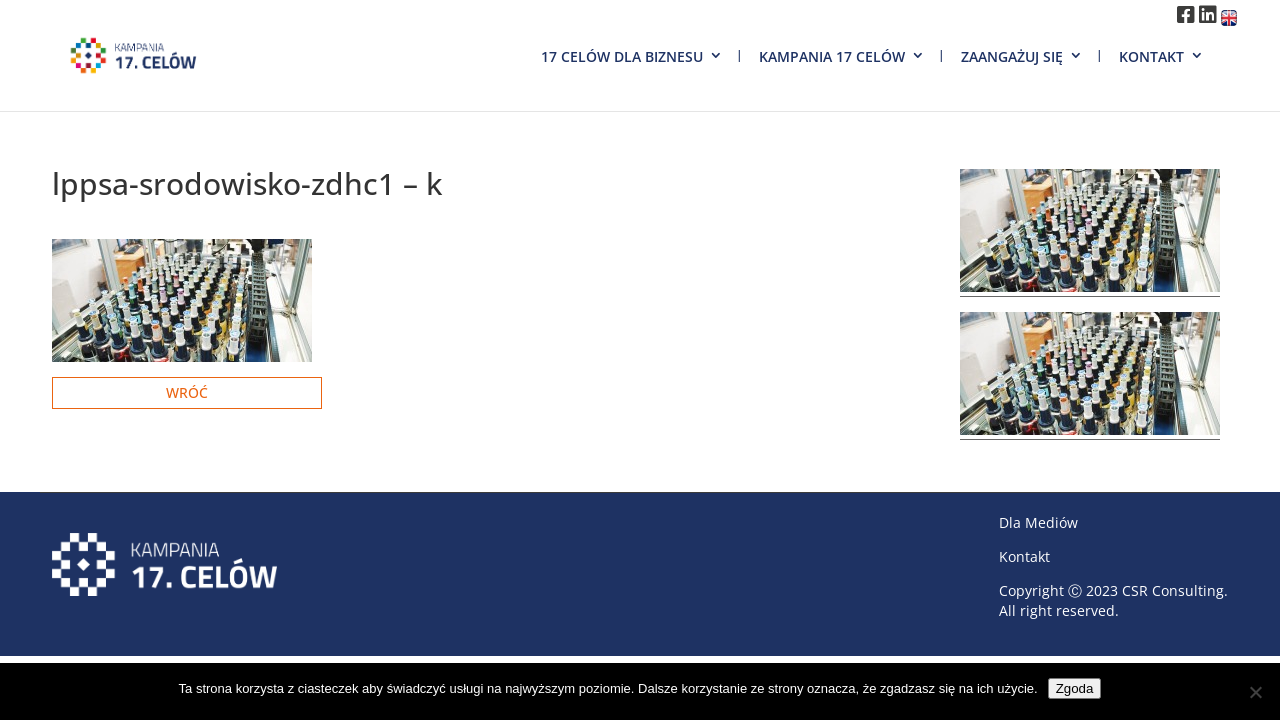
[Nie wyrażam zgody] (1255, 692)
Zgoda (1075, 688)
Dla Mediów (1038, 522)
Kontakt (1151, 56)
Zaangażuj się (1012, 56)
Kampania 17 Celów (832, 56)
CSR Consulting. (1175, 590)
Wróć (187, 392)
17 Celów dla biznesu (622, 56)
